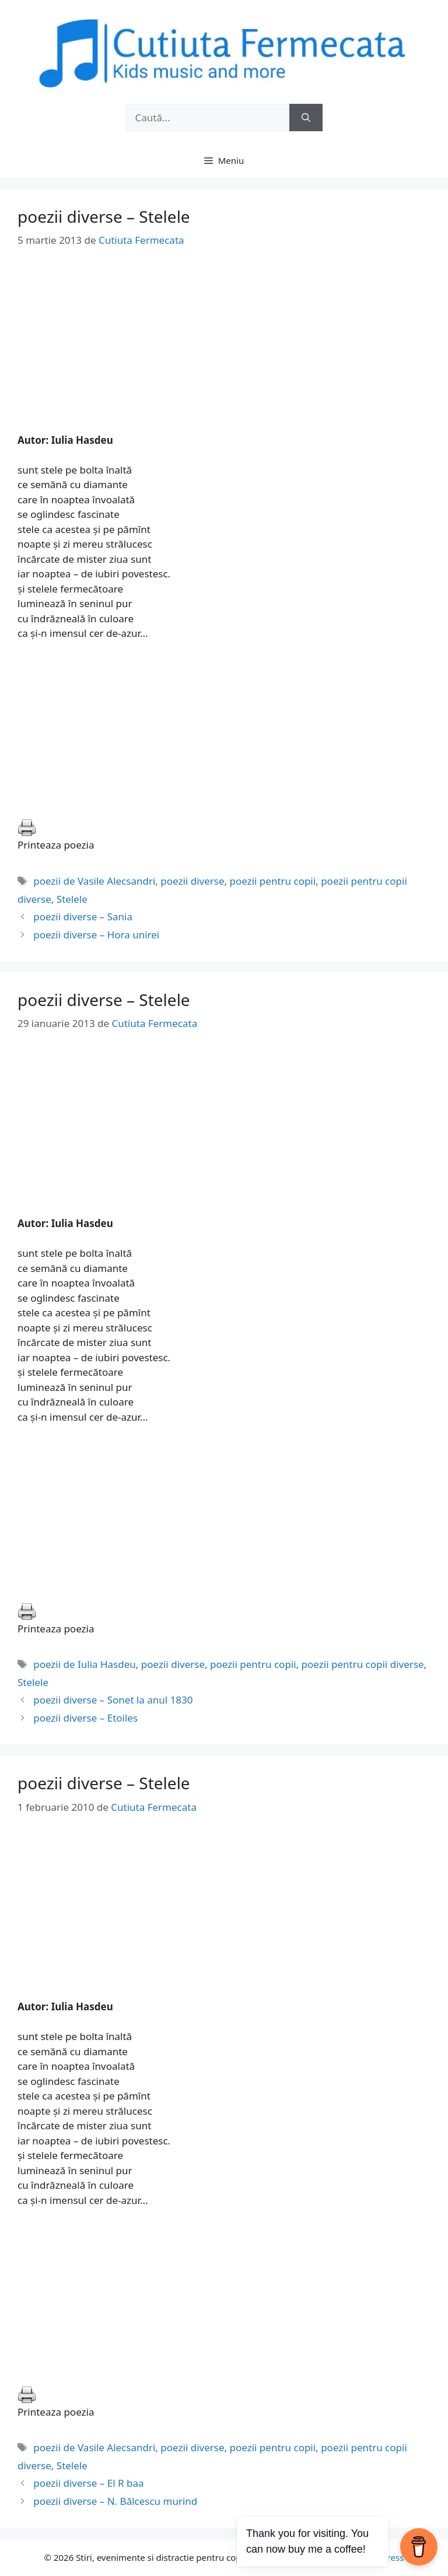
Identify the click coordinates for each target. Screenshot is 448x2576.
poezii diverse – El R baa (88, 2483)
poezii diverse (192, 881)
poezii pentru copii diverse (363, 1664)
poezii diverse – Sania (82, 916)
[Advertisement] (224, 351)
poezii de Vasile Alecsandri (94, 881)
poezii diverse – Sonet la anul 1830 (112, 1699)
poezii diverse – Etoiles (85, 1718)
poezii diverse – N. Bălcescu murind (115, 2501)
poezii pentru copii (273, 881)
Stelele (72, 899)
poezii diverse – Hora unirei (96, 934)
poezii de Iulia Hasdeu (84, 1664)
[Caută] (306, 118)
